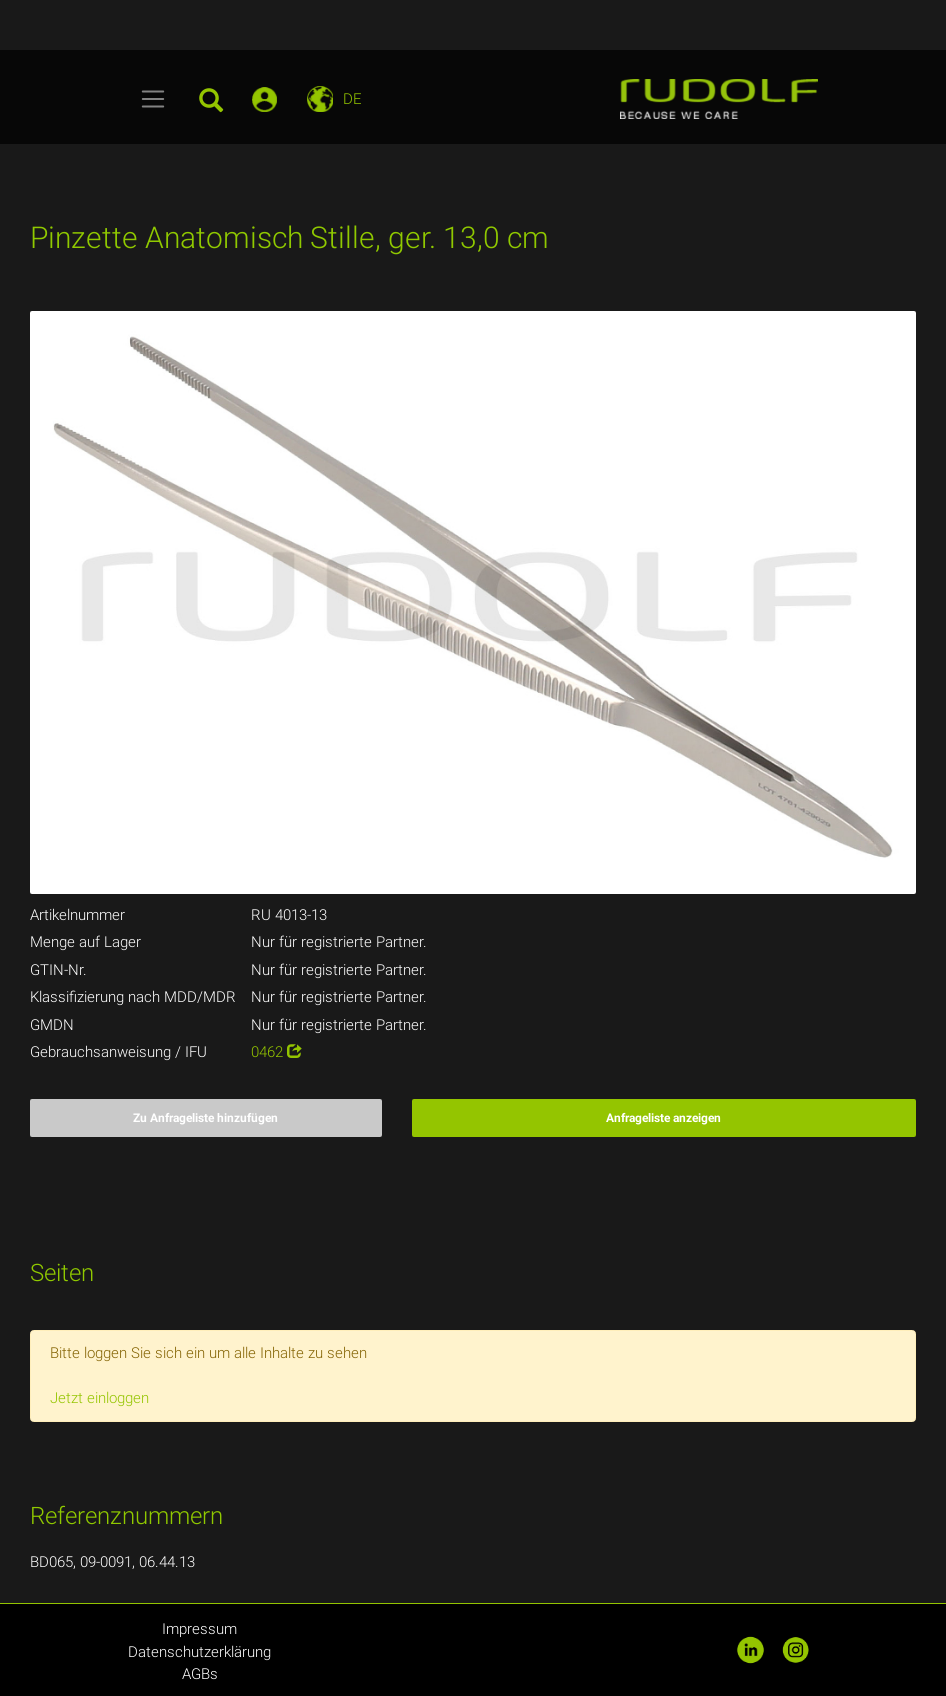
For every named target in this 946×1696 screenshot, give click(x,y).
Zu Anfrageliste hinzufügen (205, 1118)
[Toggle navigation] (153, 99)
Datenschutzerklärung (199, 1652)
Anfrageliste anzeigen (663, 1118)
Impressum (199, 1629)
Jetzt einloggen (99, 1398)
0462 (276, 1052)
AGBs (200, 1674)
